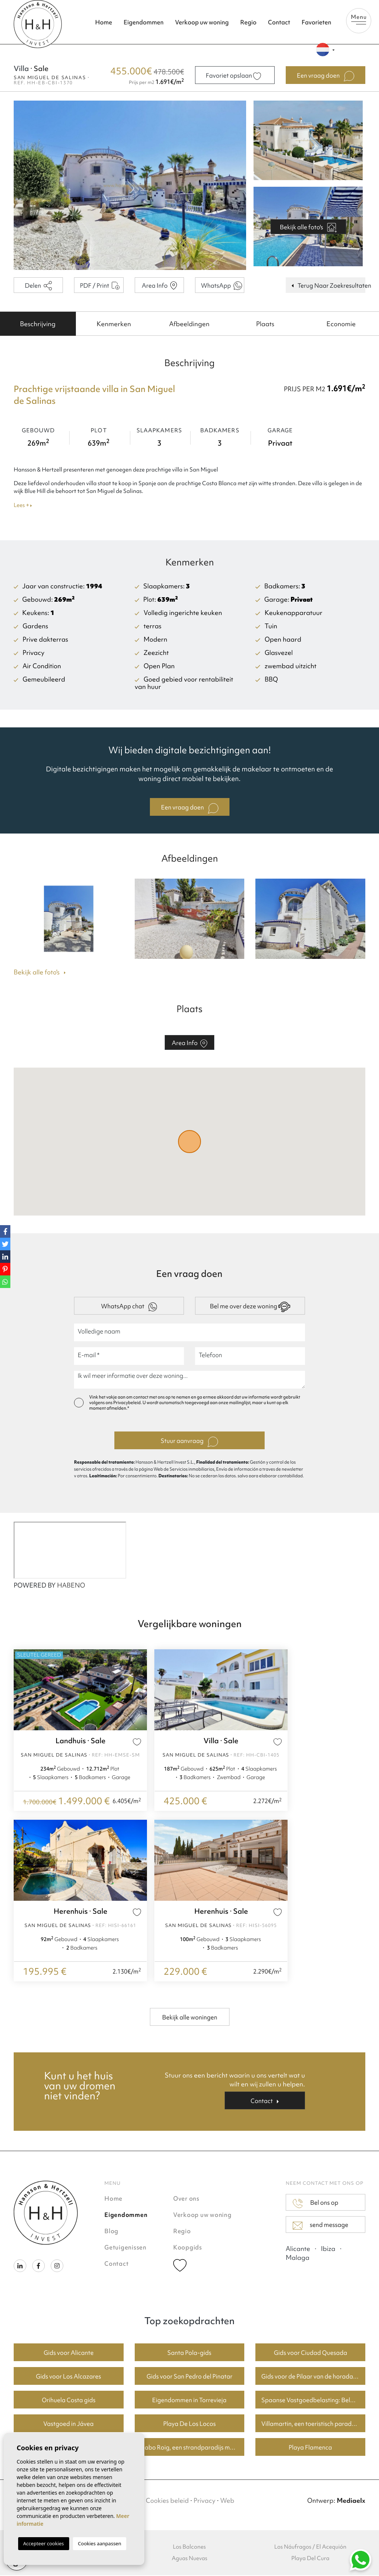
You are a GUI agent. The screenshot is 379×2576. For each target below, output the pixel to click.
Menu (358, 18)
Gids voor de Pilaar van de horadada (310, 2377)
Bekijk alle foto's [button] (40, 972)
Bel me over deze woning (250, 1307)
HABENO (71, 1586)
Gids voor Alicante (69, 2353)
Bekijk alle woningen (189, 2018)
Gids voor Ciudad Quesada (310, 2353)
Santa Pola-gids (189, 2353)
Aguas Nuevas (189, 2559)
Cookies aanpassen (99, 2543)
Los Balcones (189, 2547)
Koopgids (187, 2248)
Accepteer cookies (43, 2543)
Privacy (204, 2501)
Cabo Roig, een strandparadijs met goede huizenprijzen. (193, 2448)
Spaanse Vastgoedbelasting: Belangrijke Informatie (313, 2401)
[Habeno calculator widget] (70, 1551)
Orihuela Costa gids (68, 2401)
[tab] (38, 324)
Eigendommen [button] (144, 22)
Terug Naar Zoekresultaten (328, 286)
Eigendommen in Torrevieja (189, 2401)
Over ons (186, 2199)
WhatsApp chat (129, 1307)
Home (103, 22)
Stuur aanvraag (189, 1442)
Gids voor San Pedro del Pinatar (189, 2377)
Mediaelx (351, 2501)
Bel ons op (315, 2204)
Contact (279, 22)
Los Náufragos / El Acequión (310, 2547)
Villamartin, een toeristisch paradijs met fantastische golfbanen (313, 2424)
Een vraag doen (189, 809)
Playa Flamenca (310, 2448)
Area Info (159, 286)
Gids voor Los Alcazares (68, 2377)
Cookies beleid (167, 2501)
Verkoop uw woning (202, 22)
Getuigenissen (125, 2248)
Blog (111, 2232)
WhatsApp (221, 286)
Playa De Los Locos (189, 2424)
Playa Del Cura (310, 2559)
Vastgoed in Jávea (68, 2424)
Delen (38, 286)
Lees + (23, 506)
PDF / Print (100, 286)
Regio (248, 22)
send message (321, 2225)
